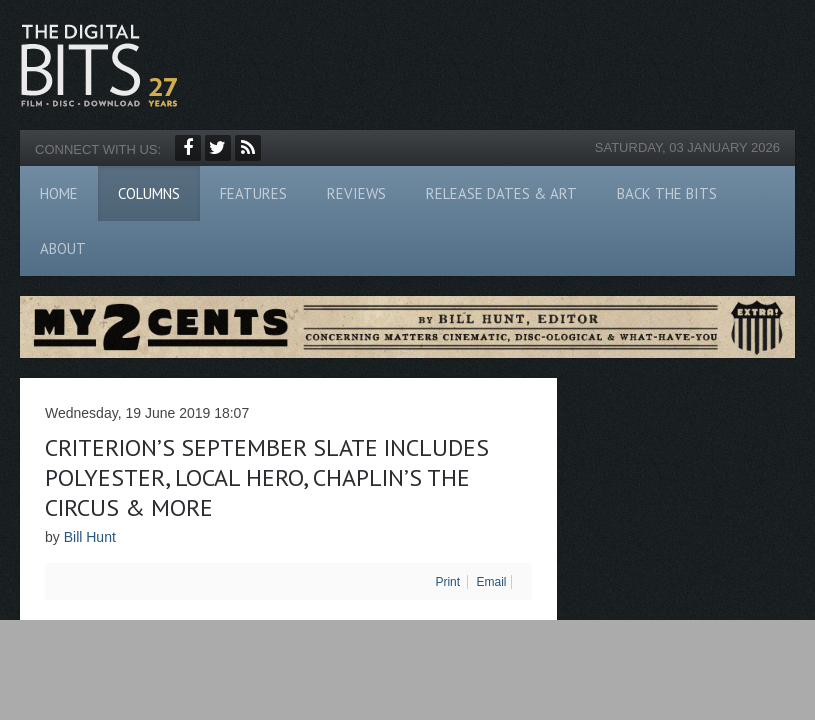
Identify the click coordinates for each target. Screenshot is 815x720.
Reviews (356, 193)
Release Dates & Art (501, 193)
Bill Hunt (90, 537)
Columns (149, 193)
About (63, 248)
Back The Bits (667, 193)
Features (253, 193)
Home (59, 193)
